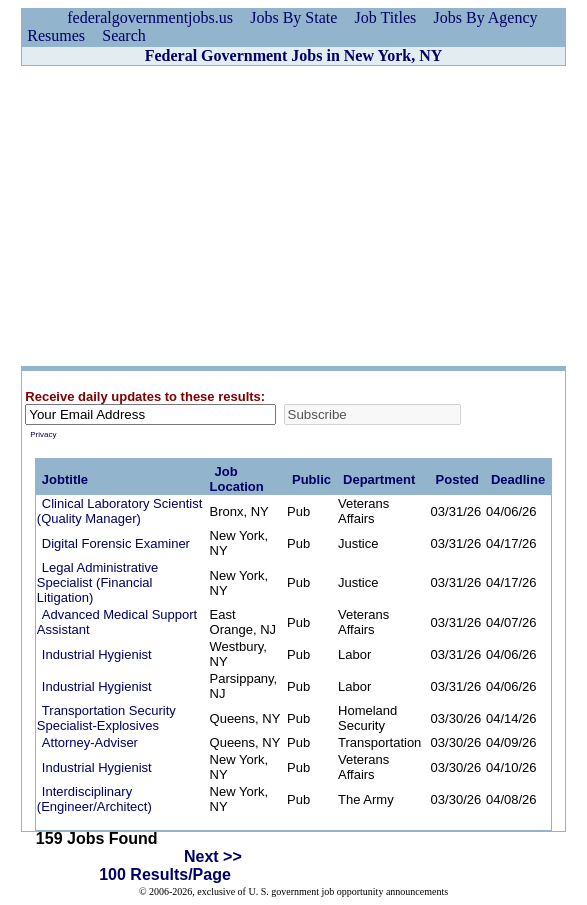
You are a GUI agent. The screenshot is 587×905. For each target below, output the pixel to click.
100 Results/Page (165, 874)
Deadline (518, 479)
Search (124, 35)
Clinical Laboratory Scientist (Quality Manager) (119, 511)
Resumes (56, 35)
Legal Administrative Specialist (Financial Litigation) (97, 582)
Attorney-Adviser (90, 742)
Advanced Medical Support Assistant (117, 622)
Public (311, 479)
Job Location (237, 479)
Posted (457, 479)
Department (379, 479)
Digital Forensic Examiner (116, 543)
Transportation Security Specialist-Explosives (106, 718)
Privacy (43, 434)
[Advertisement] (294, 216)
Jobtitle (65, 479)
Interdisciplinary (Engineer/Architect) (94, 799)
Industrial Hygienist (97, 654)
